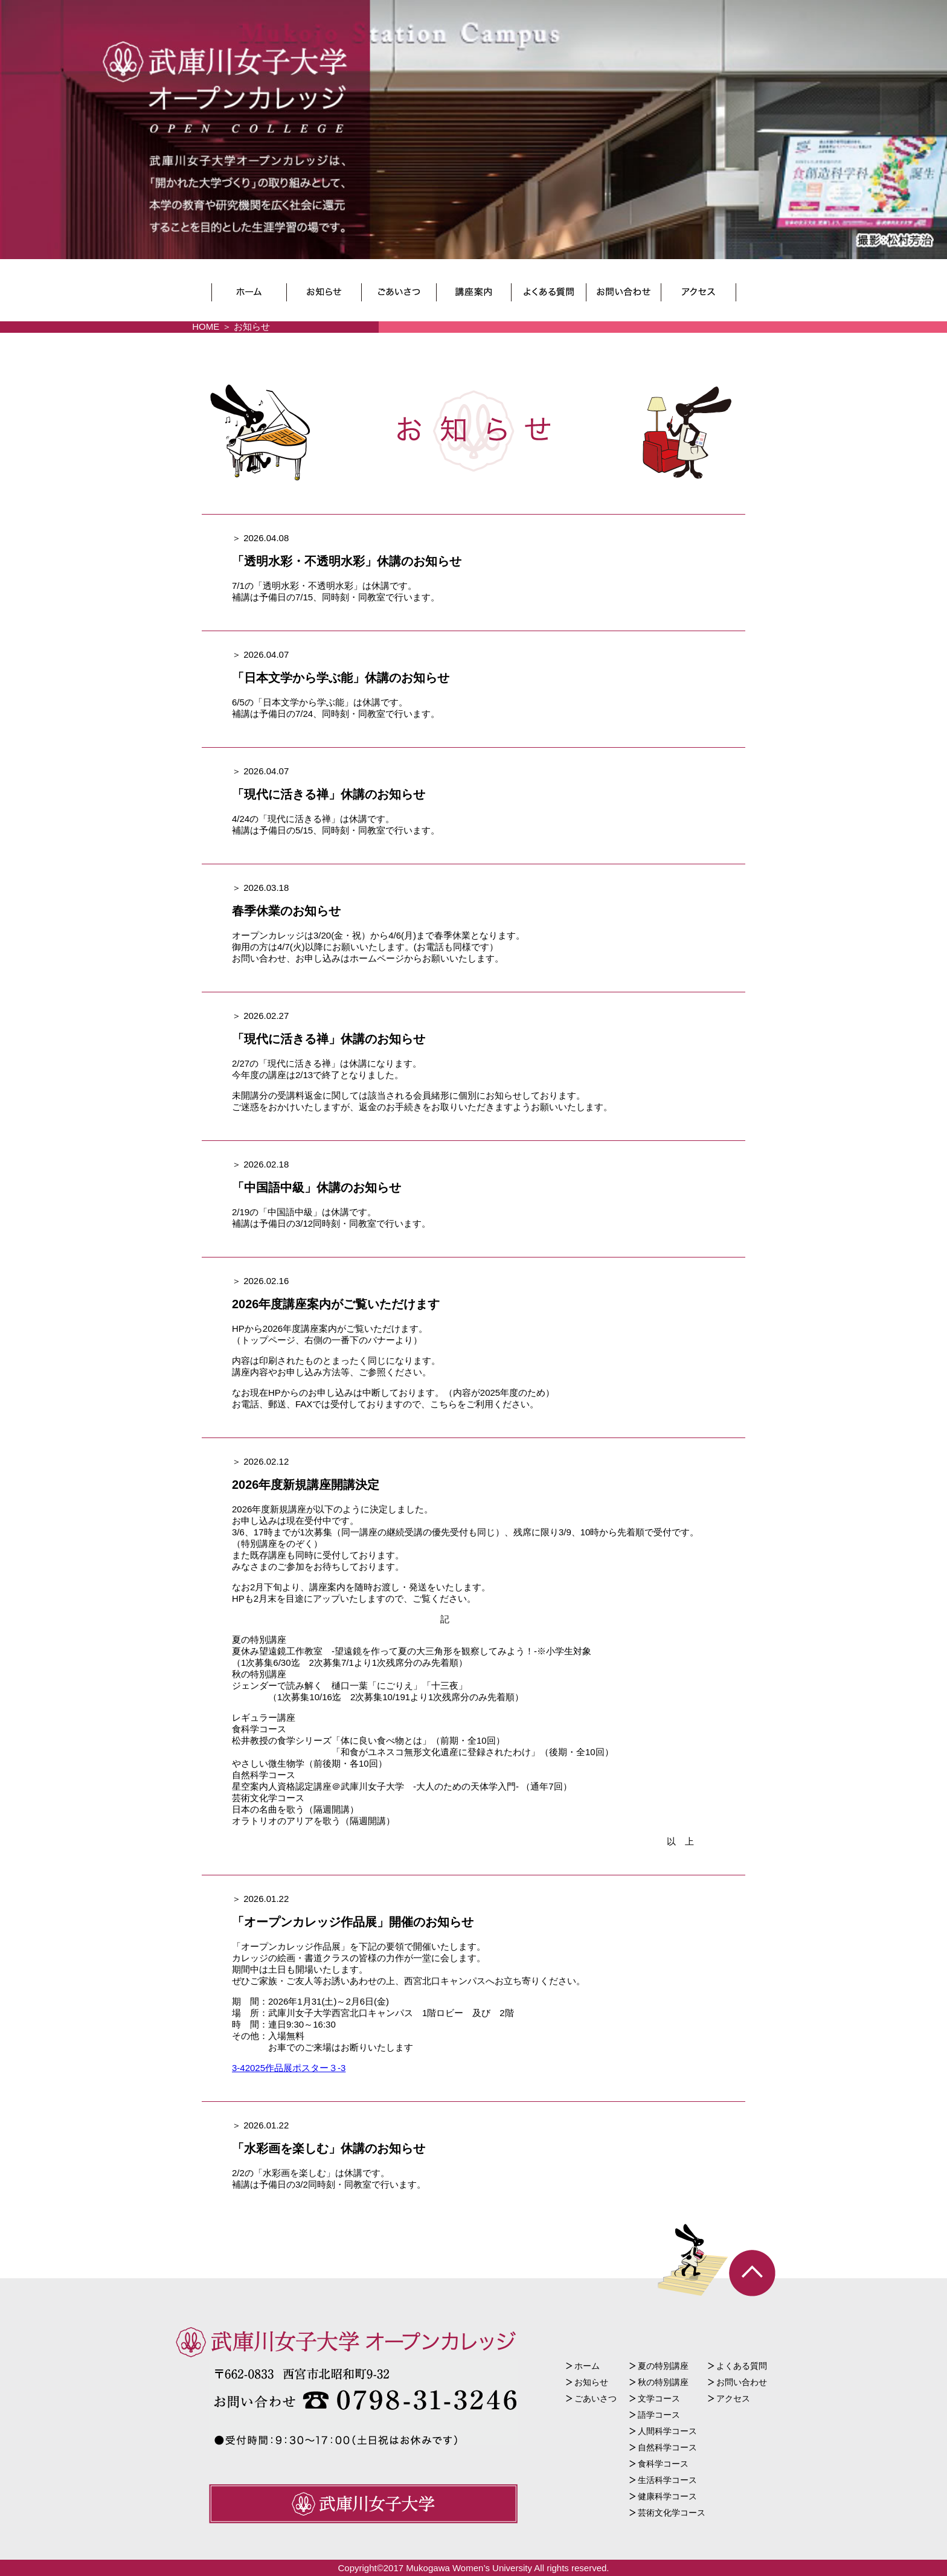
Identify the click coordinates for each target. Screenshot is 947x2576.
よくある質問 (741, 2366)
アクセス (733, 2398)
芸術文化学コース (671, 2512)
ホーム (587, 2366)
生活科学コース (667, 2480)
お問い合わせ (741, 2382)
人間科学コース (667, 2431)
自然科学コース (667, 2447)
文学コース (659, 2398)
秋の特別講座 (663, 2382)
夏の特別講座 (663, 2366)
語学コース (659, 2415)
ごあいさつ (595, 2398)
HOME (205, 326)
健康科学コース (667, 2496)
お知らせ (591, 2382)
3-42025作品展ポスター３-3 (288, 2068)
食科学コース (663, 2463)
